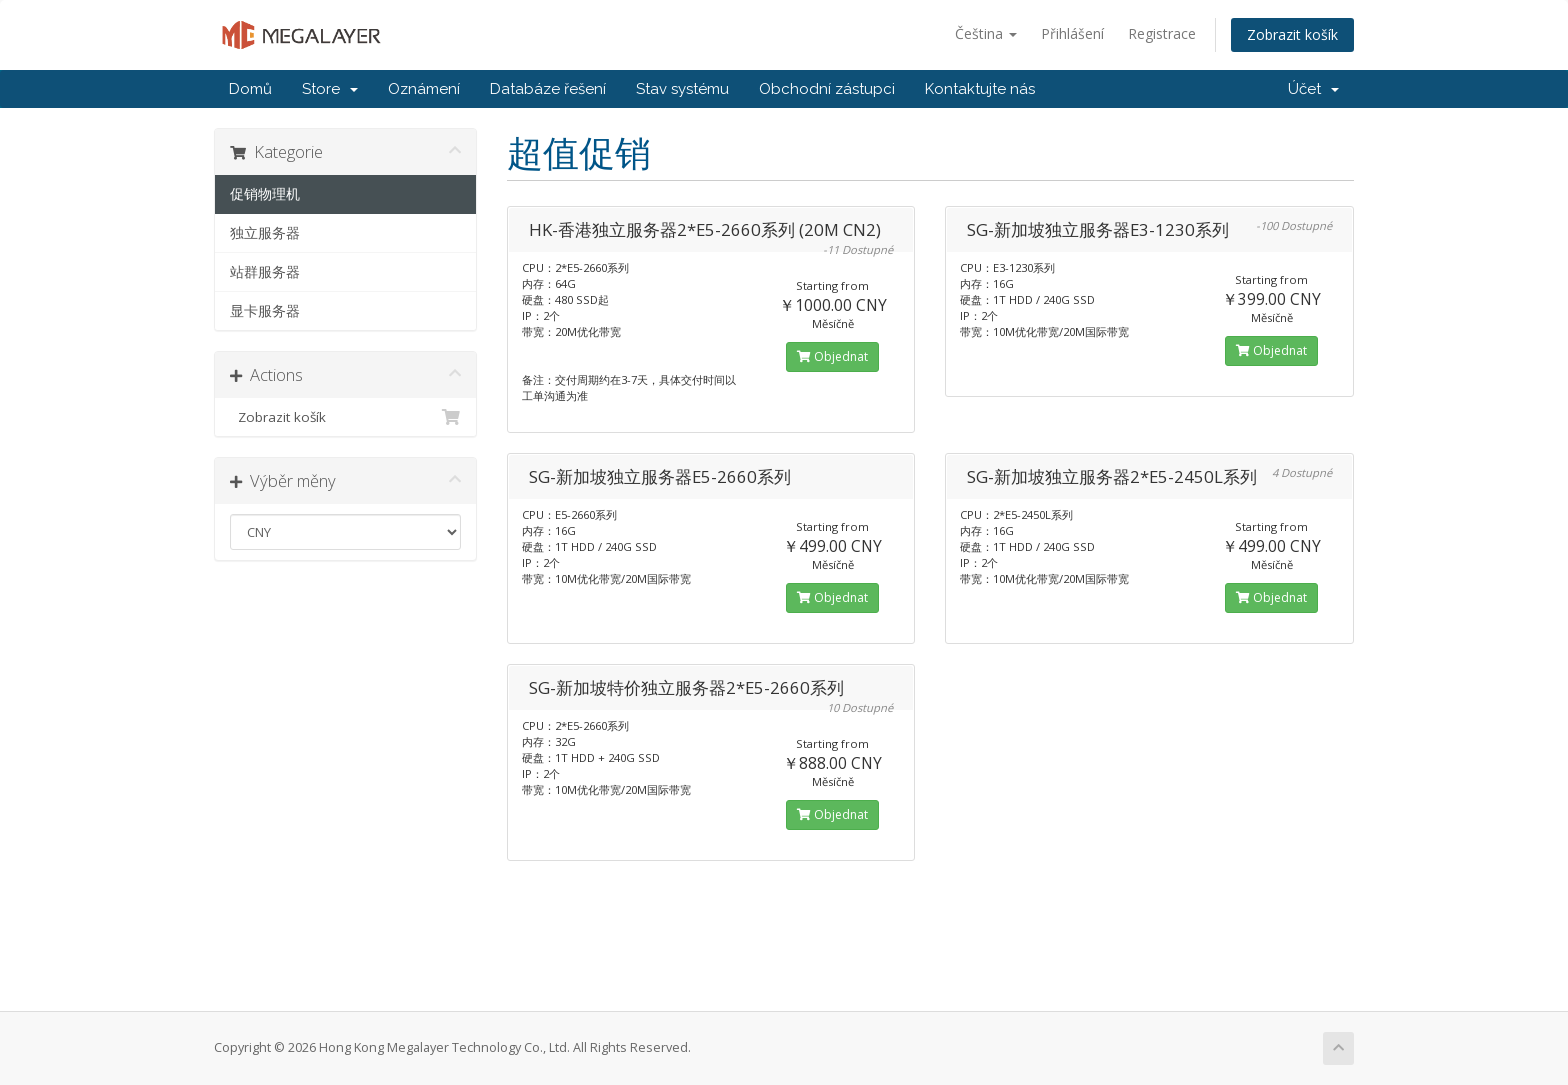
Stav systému (682, 89)
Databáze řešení (548, 89)
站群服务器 (265, 272)
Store (330, 89)
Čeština (986, 33)
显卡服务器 (265, 311)
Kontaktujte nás (980, 89)
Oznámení (424, 89)
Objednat (832, 356)
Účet (1313, 89)
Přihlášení (1072, 33)
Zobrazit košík (1292, 34)
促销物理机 (265, 194)
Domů (250, 89)
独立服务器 (265, 233)
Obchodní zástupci (827, 89)
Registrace (1162, 33)
